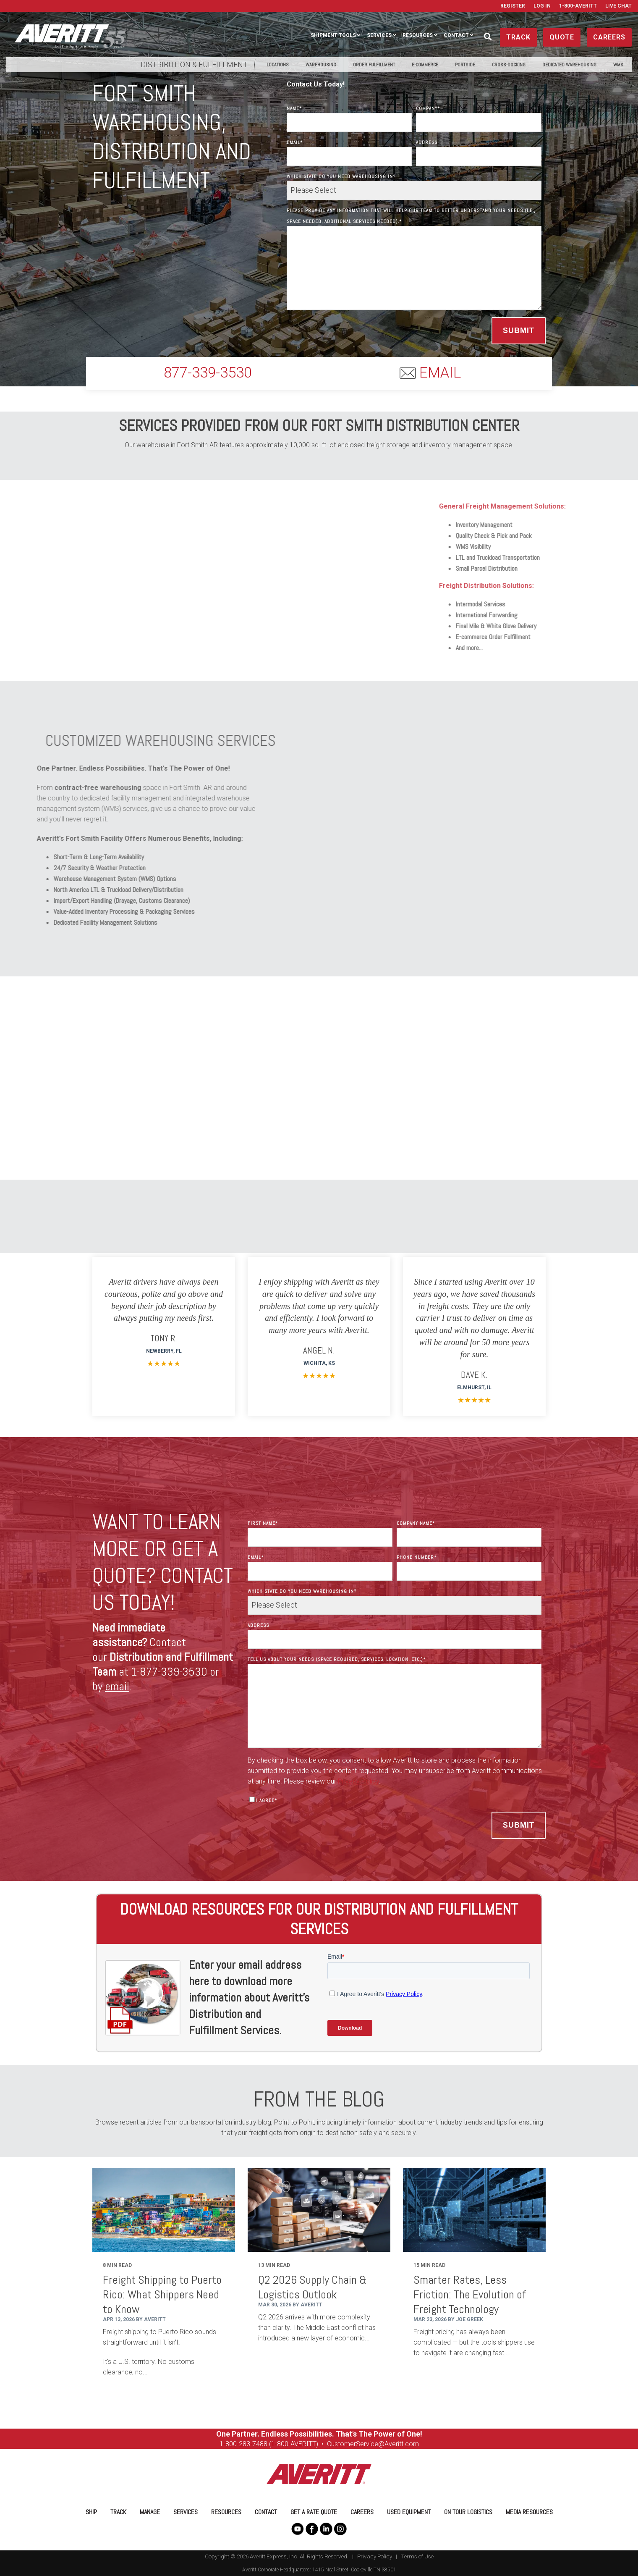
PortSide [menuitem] (465, 64)
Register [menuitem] (512, 6)
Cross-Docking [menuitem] (509, 64)
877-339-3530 (208, 372)
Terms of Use (417, 2556)
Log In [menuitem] (542, 6)
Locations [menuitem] (278, 64)
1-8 (224, 2444)
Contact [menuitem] (456, 35)
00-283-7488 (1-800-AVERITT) (274, 2444)
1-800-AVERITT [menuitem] (578, 6)
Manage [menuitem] (150, 2512)
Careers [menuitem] (362, 2512)
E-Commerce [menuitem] (425, 64)
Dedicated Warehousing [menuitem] (569, 64)
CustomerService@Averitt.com (373, 2444)
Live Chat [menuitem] (618, 6)
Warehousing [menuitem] (321, 64)
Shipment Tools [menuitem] (333, 35)
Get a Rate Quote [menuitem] (313, 2512)
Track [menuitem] (118, 2512)
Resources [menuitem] (418, 35)
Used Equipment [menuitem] (409, 2512)
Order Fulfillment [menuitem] (374, 64)
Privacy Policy (374, 2556)
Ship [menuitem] (91, 2512)
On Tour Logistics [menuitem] (468, 2512)
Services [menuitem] (379, 35)
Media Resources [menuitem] (529, 2512)
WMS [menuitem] (618, 64)
